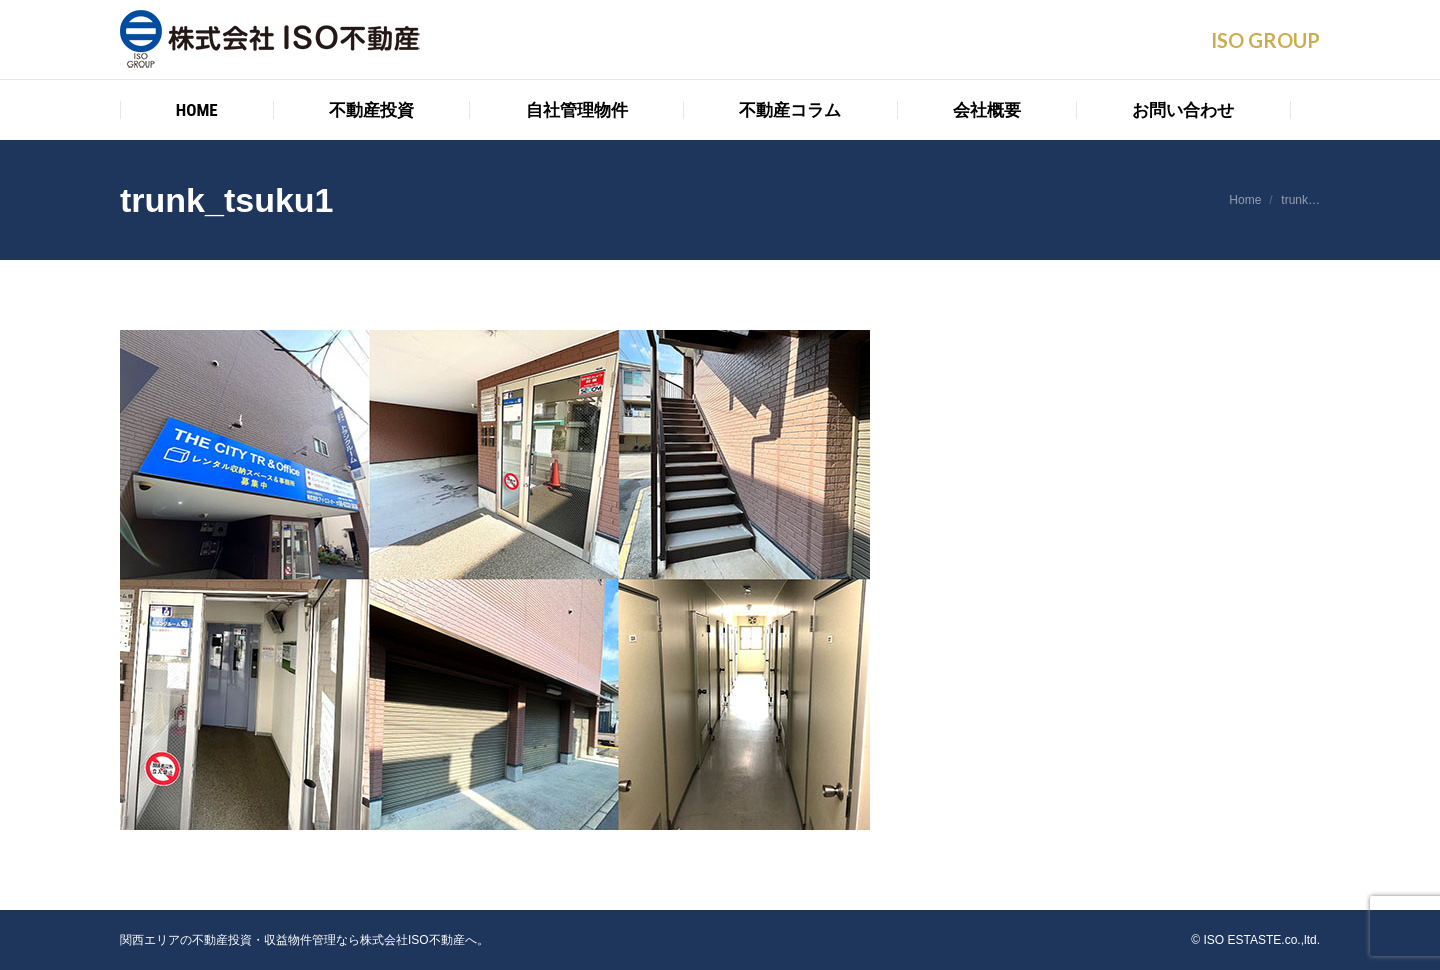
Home (1245, 200)
